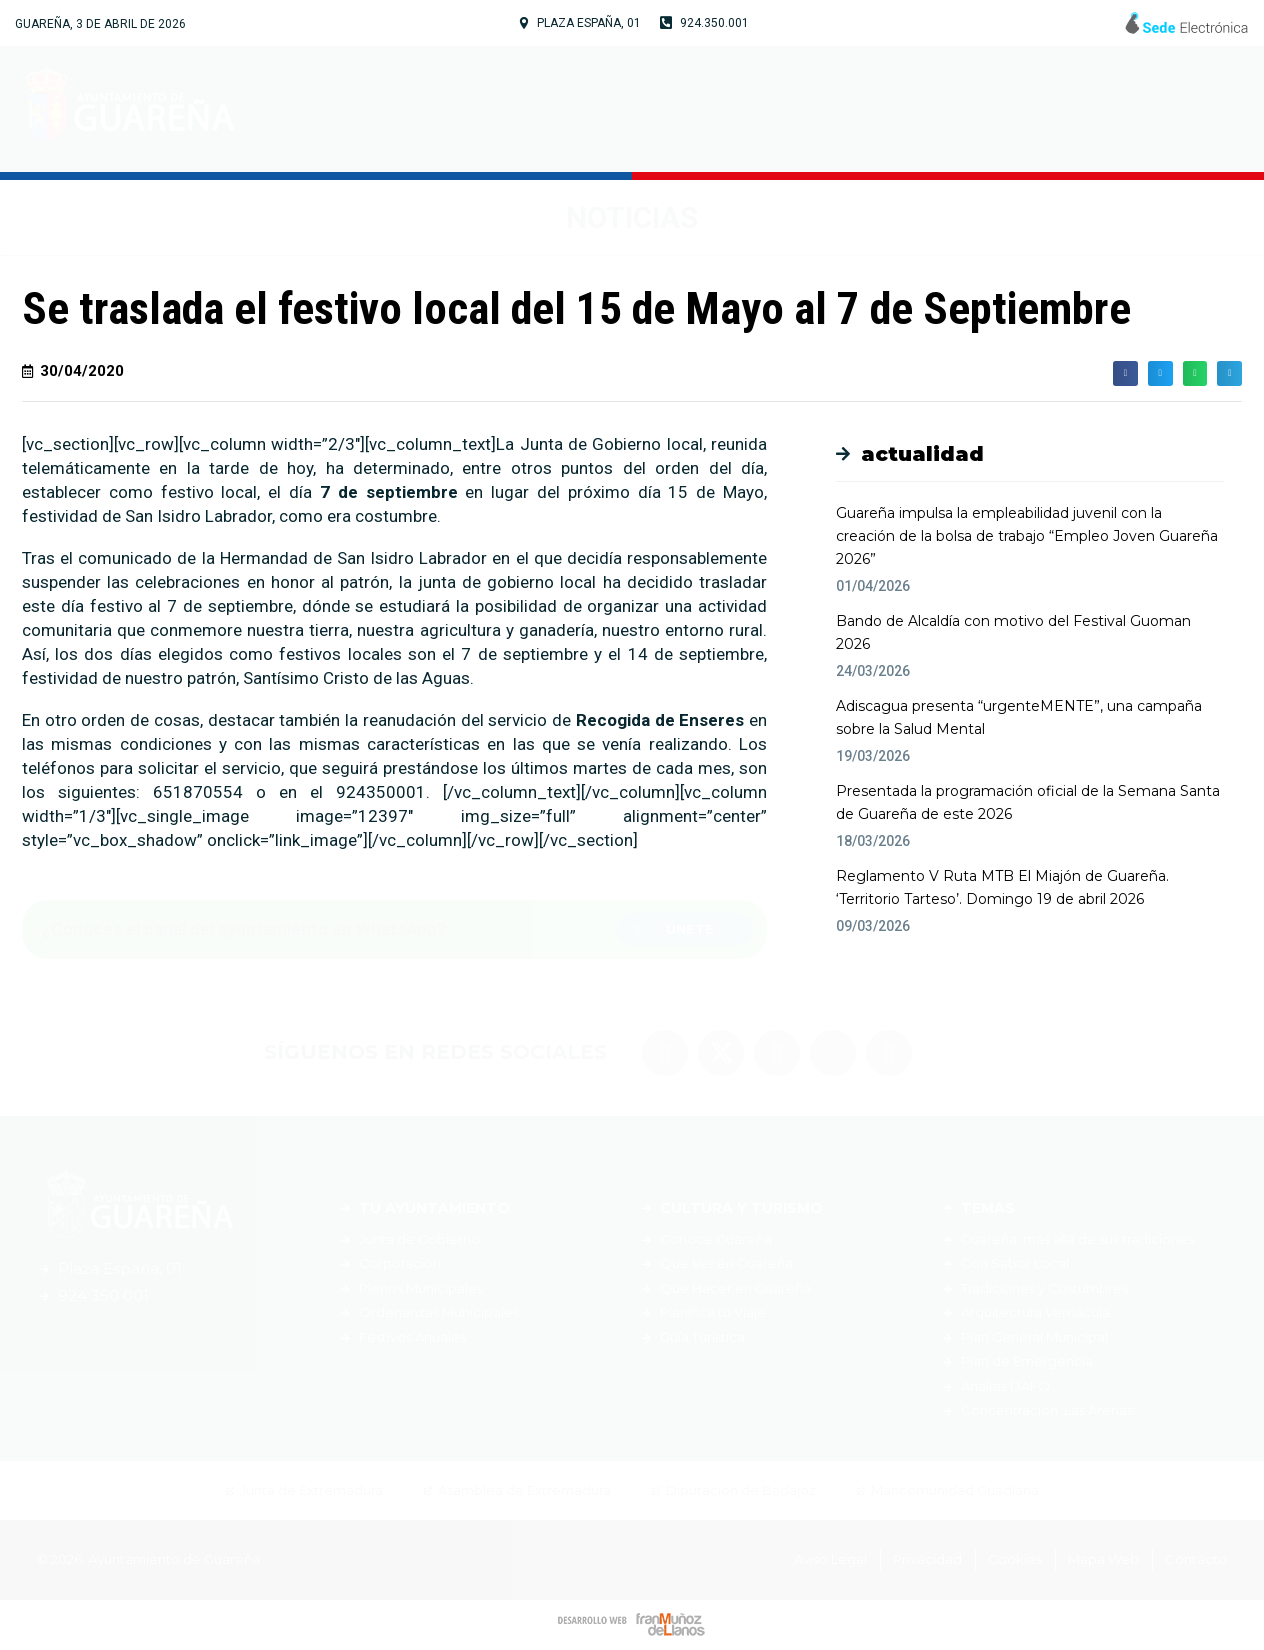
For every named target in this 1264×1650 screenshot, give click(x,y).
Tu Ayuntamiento (545, 109)
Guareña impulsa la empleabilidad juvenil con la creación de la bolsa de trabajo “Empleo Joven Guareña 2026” (1027, 536)
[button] (685, 929)
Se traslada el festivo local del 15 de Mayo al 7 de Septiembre (576, 308)
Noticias (1080, 109)
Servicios (952, 109)
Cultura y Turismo (771, 109)
